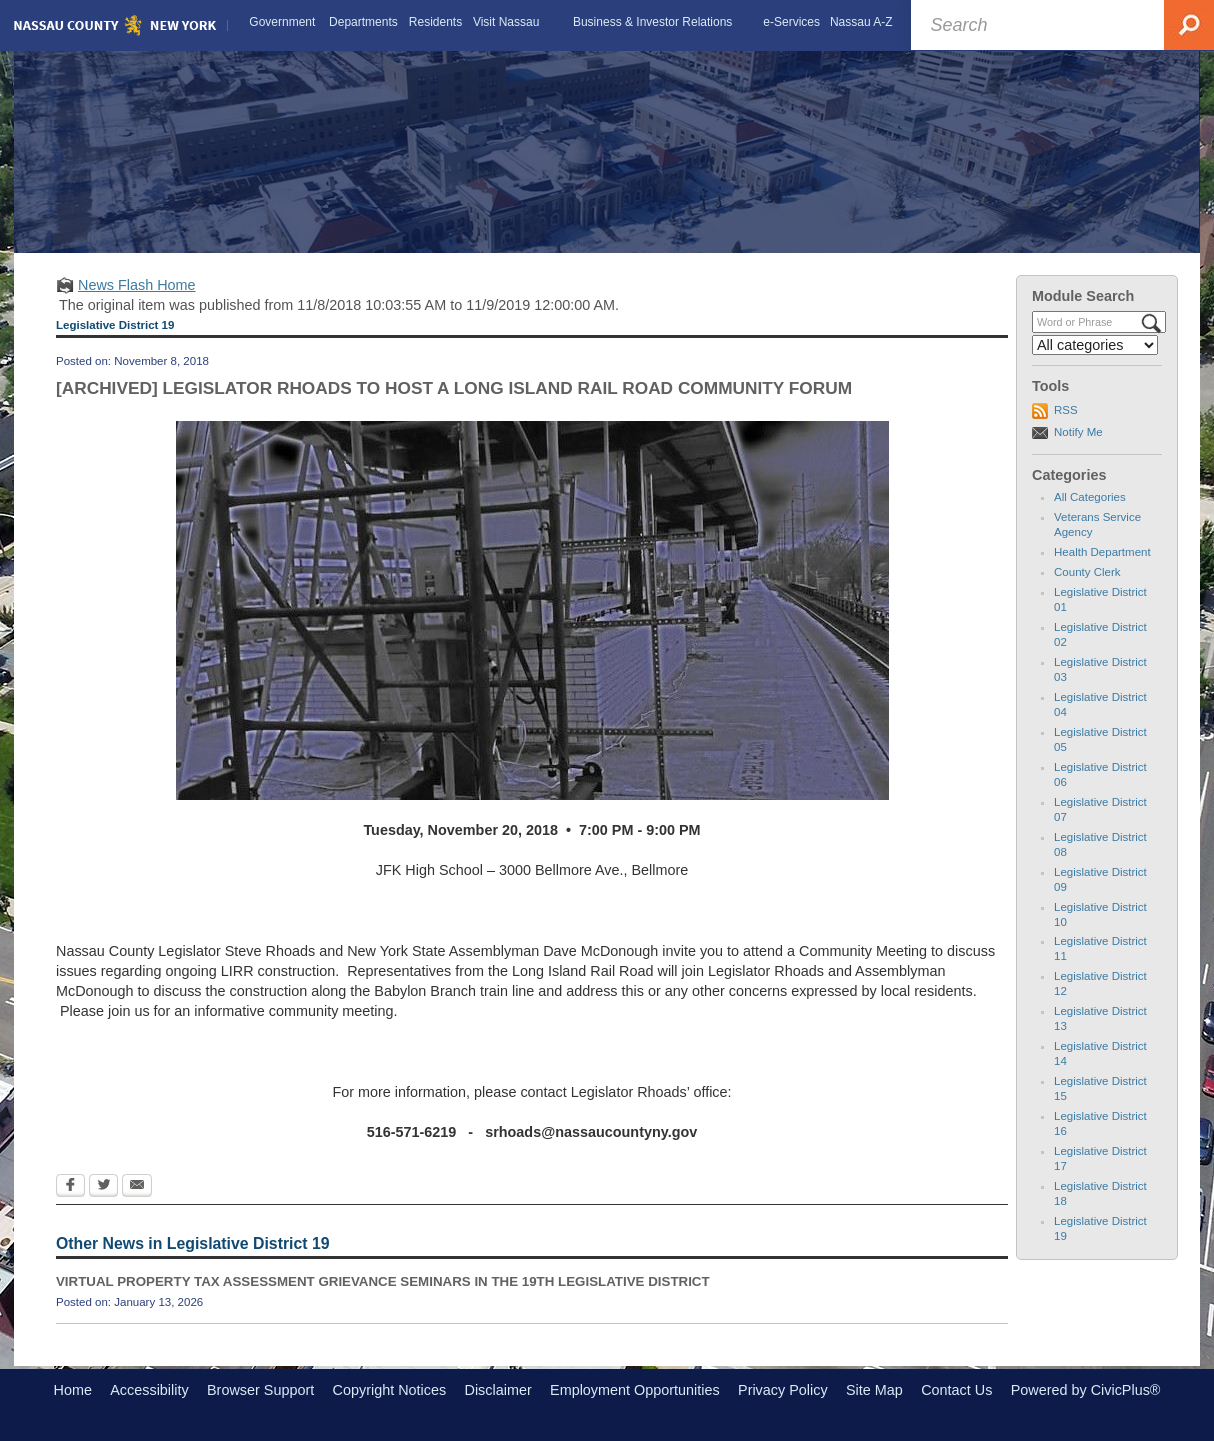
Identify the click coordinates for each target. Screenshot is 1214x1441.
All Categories (1090, 497)
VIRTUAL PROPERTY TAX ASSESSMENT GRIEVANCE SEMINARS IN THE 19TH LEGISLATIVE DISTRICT (383, 1281)
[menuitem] (282, 22)
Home (73, 1390)
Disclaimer (498, 1390)
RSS (1066, 410)
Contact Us (956, 1390)
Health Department (1102, 552)
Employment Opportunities (635, 1390)
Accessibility (149, 1390)
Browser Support (260, 1390)
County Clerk (1087, 572)
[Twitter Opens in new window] (103, 1187)
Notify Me (1078, 432)
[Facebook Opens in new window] (70, 1187)
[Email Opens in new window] (137, 1187)
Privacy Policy (783, 1390)
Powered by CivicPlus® (1086, 1390)
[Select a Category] (1095, 345)
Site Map (874, 1390)
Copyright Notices (390, 1390)
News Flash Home (137, 285)
